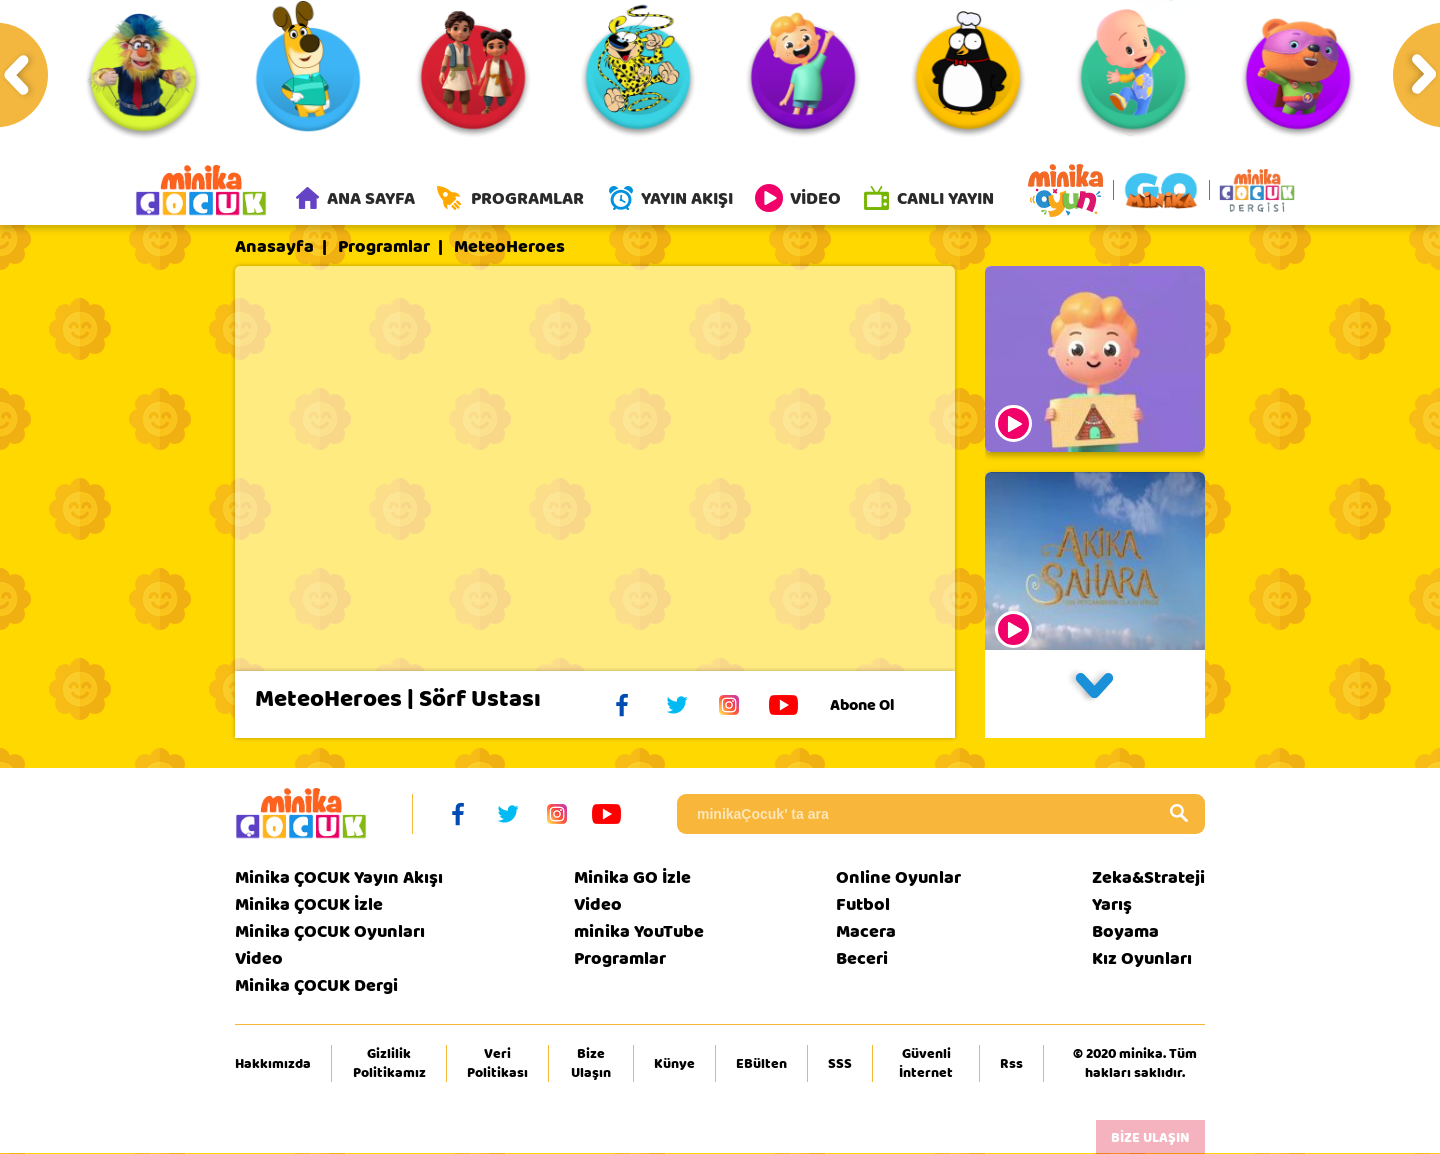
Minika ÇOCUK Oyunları (330, 933)
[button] (1095, 696)
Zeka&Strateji (1148, 879)
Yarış (1112, 906)
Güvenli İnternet (926, 1065)
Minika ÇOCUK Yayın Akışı (339, 879)
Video (259, 960)
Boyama (1125, 933)
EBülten (761, 1065)
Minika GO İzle (632, 879)
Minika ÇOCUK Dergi (316, 987)
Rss (1011, 1065)
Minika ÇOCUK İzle (309, 906)
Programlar (384, 249)
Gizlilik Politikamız (389, 1065)
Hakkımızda (273, 1065)
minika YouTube (639, 933)
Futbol (863, 906)
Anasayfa (274, 249)
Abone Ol (877, 707)
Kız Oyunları (1142, 960)
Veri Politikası (497, 1065)
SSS (840, 1065)
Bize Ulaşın (591, 1065)
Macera (866, 933)
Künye (674, 1065)
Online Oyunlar (898, 879)
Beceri (862, 960)
